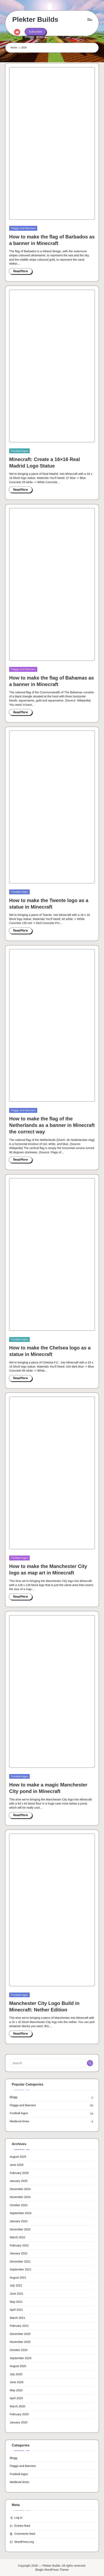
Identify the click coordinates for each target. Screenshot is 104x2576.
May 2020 (16, 2390)
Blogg (13, 2097)
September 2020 (21, 2358)
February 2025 (19, 2173)
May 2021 (16, 2301)
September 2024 (21, 2213)
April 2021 (16, 2309)
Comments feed (24, 2533)
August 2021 (18, 2277)
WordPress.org (24, 2541)
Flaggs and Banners (23, 228)
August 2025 (18, 2156)
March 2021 (17, 2317)
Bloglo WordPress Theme (52, 2569)
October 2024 (18, 2205)
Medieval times (19, 2121)
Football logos (19, 450)
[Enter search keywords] (52, 2063)
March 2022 (17, 2237)
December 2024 (20, 2189)
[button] (35, 31)
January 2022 (18, 2253)
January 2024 (18, 2221)
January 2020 (18, 2422)
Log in (18, 2517)
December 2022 (20, 2229)
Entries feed (22, 2525)
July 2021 (16, 2285)
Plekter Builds (35, 19)
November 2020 (20, 2341)
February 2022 (19, 2245)
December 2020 (20, 2334)
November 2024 (20, 2197)
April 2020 (16, 2398)
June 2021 (16, 2293)
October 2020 (18, 2350)
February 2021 (19, 2325)
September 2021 (21, 2269)
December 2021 (20, 2261)
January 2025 (18, 2181)
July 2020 (16, 2374)
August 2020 (18, 2366)
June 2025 (16, 2164)
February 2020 (19, 2414)
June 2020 (16, 2382)
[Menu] (89, 19)
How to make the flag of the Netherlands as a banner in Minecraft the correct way (52, 1125)
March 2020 (17, 2406)
